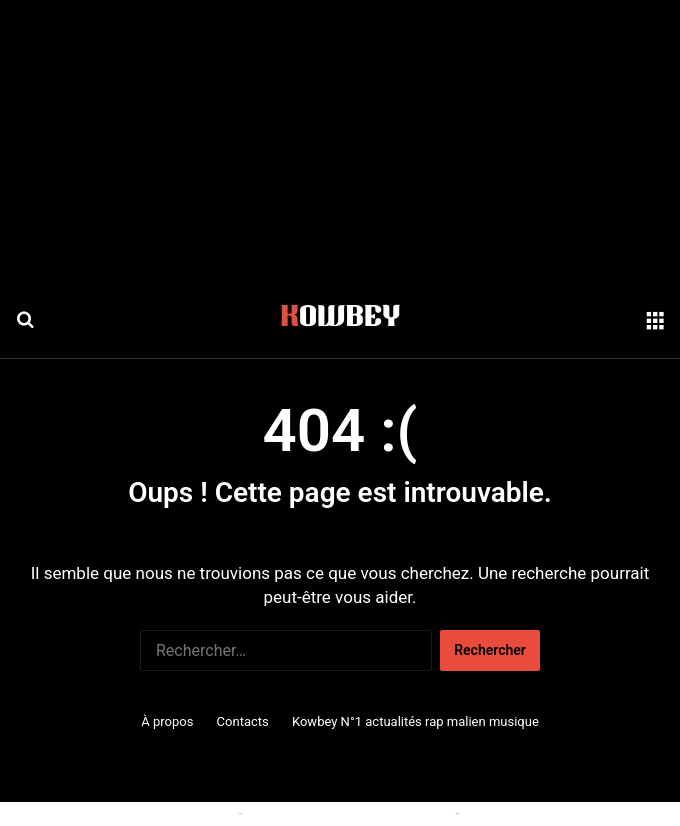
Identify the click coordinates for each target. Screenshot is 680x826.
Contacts (243, 721)
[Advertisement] (340, 140)
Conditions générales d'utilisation (349, 813)
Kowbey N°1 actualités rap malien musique (415, 721)
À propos (167, 721)
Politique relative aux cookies (144, 813)
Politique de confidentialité (545, 813)
